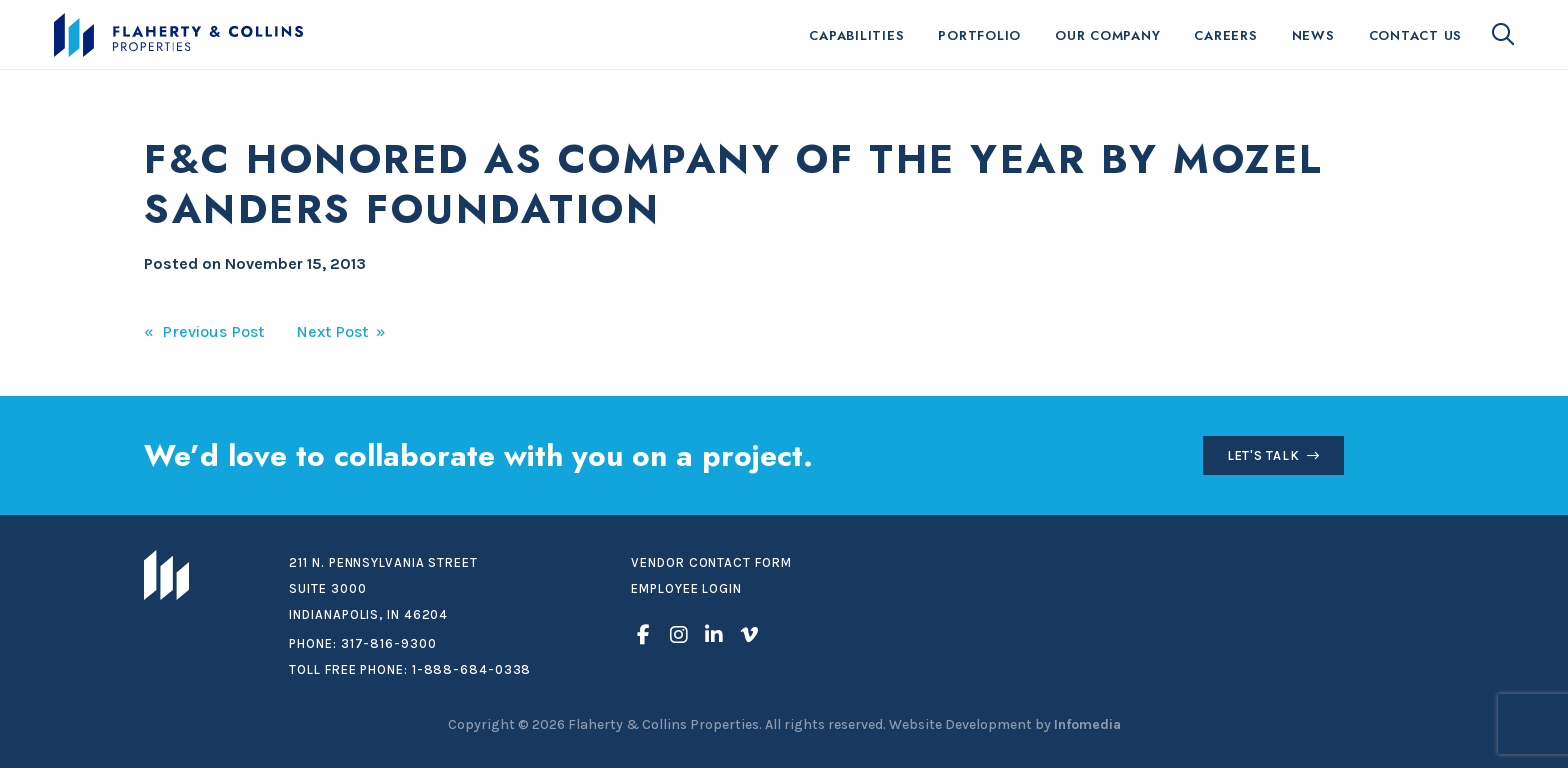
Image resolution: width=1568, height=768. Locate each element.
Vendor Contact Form (711, 562)
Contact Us (1416, 35)
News (1313, 35)
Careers (1225, 35)
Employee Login (686, 588)
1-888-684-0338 (472, 669)
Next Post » (341, 331)
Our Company (1107, 35)
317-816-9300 (389, 643)
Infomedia (1087, 724)
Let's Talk (1263, 455)
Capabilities (856, 35)
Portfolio (979, 35)
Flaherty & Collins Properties (178, 35)
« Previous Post (204, 331)
